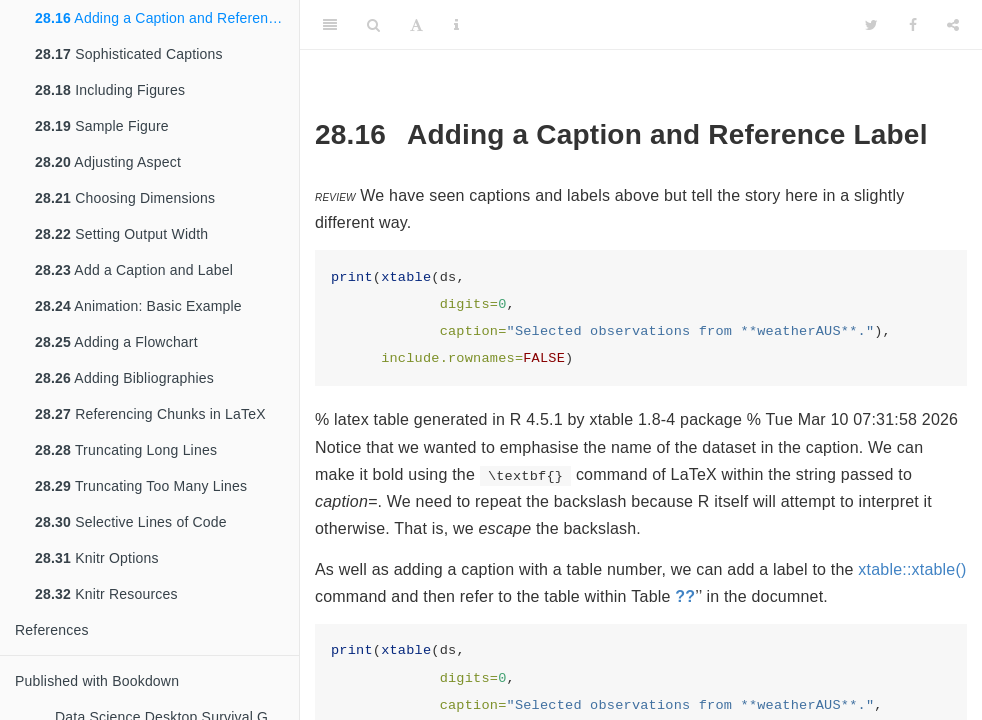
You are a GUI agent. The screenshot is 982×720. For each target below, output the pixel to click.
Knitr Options (97, 558)
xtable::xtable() (912, 569)
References (52, 630)
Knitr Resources (106, 594)
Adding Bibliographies (124, 378)
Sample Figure (102, 126)
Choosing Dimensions (125, 198)
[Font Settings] (416, 25)
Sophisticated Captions (129, 54)
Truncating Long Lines (126, 450)
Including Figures (110, 90)
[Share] (953, 25)
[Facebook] (913, 25)
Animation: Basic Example (138, 306)
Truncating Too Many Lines (141, 486)
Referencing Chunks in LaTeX (150, 414)
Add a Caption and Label (134, 270)
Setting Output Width (121, 234)
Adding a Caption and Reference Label (167, 18)
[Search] (373, 25)
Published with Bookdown (97, 681)
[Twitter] (871, 25)
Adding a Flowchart (116, 342)
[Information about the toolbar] (456, 25)
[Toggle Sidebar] (330, 25)
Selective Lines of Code (131, 522)
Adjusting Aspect (108, 162)
